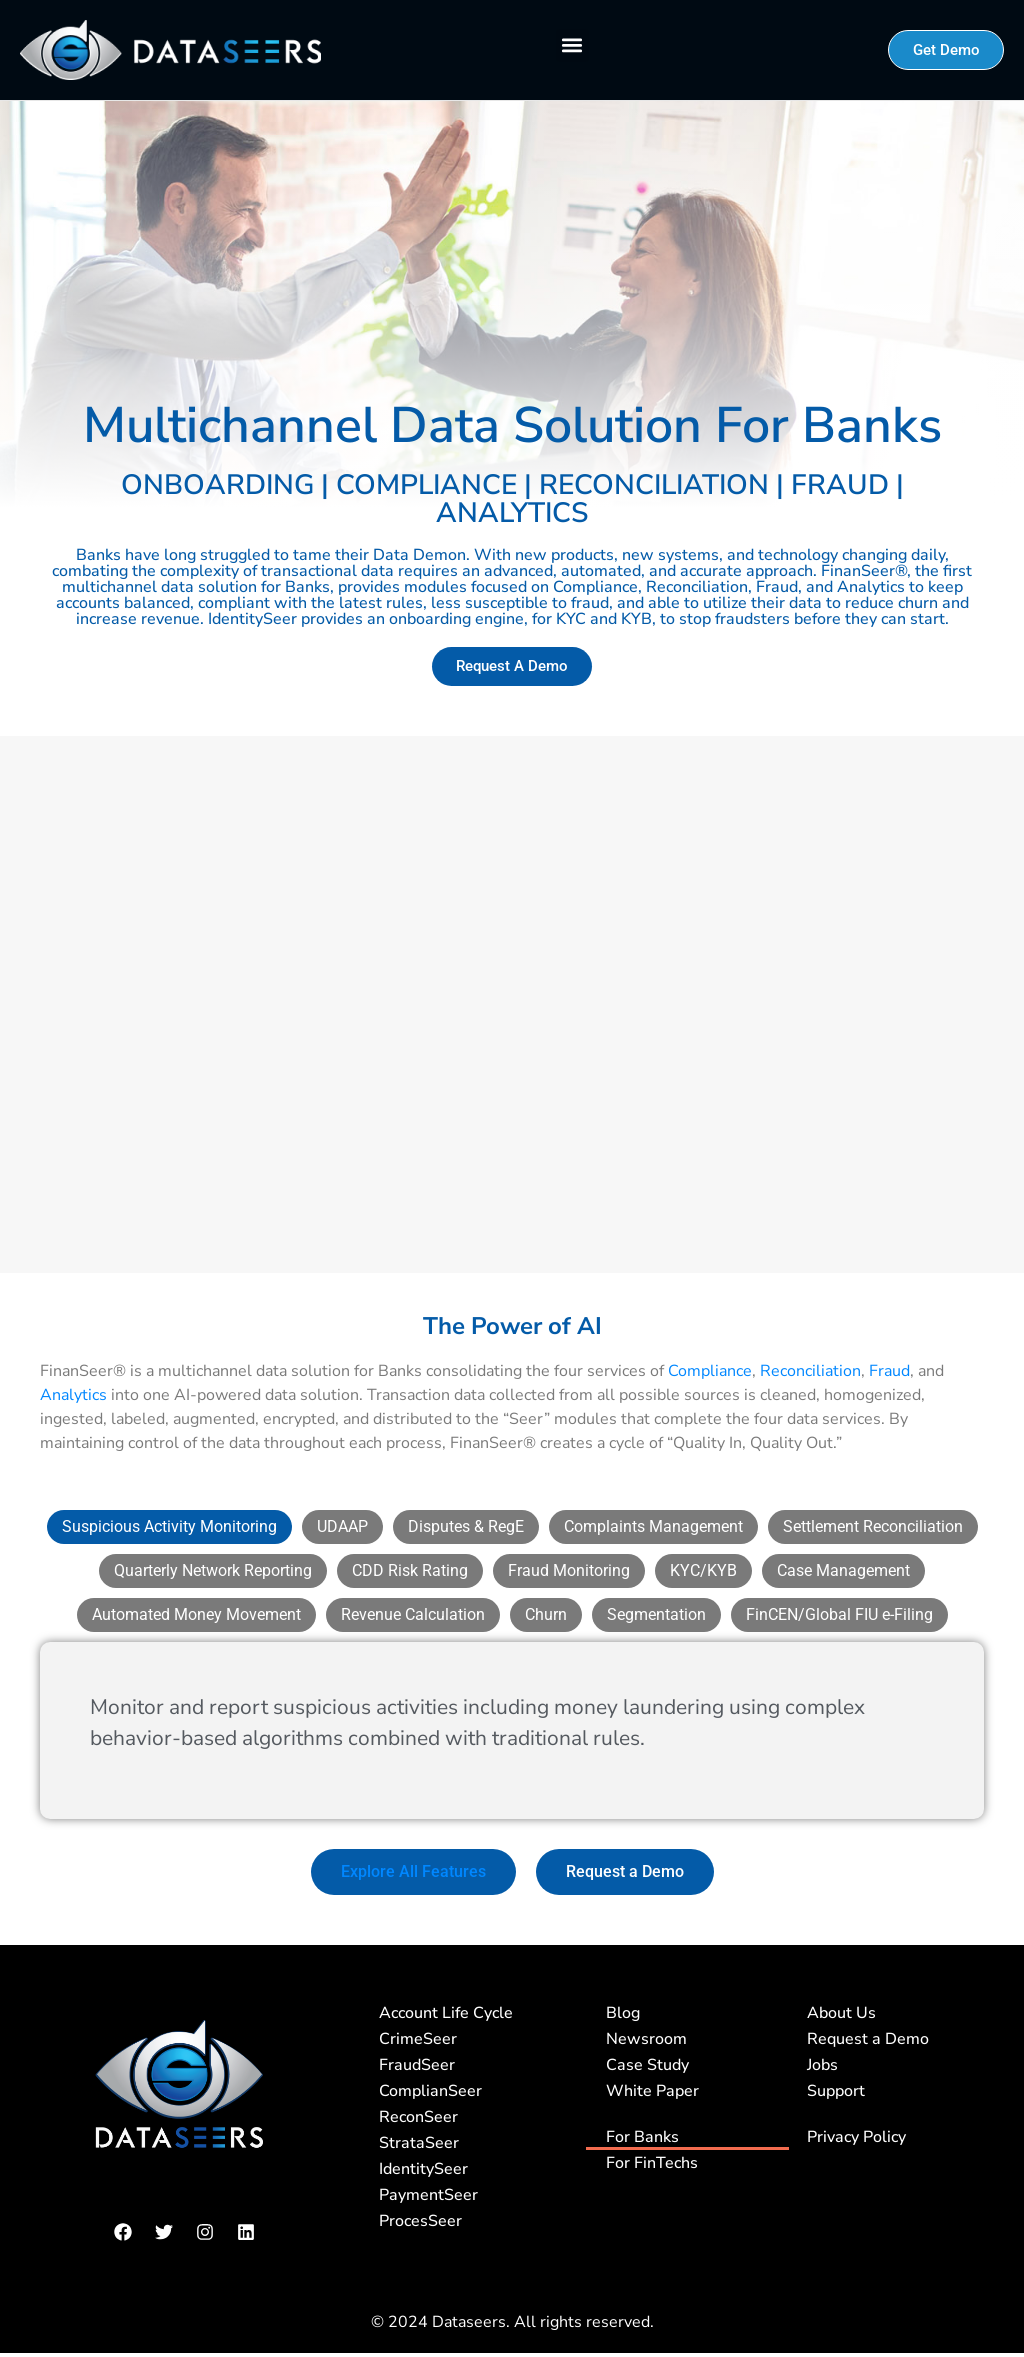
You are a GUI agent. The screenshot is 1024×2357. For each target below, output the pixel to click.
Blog (623, 2012)
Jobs (822, 2064)
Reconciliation (810, 1370)
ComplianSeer (430, 2090)
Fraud (889, 1370)
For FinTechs (652, 2162)
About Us (841, 2012)
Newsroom (646, 2038)
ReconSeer (418, 2116)
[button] (572, 45)
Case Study (647, 2064)
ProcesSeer (420, 2220)
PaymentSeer (428, 2194)
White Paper (652, 2090)
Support (836, 2090)
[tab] (169, 1526)
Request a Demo (868, 2038)
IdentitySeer (423, 2168)
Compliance (710, 1370)
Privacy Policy (856, 2136)
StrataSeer (419, 2142)
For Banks (642, 2136)
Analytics (73, 1394)
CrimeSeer (418, 2038)
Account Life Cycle (446, 2012)
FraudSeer (417, 2064)
